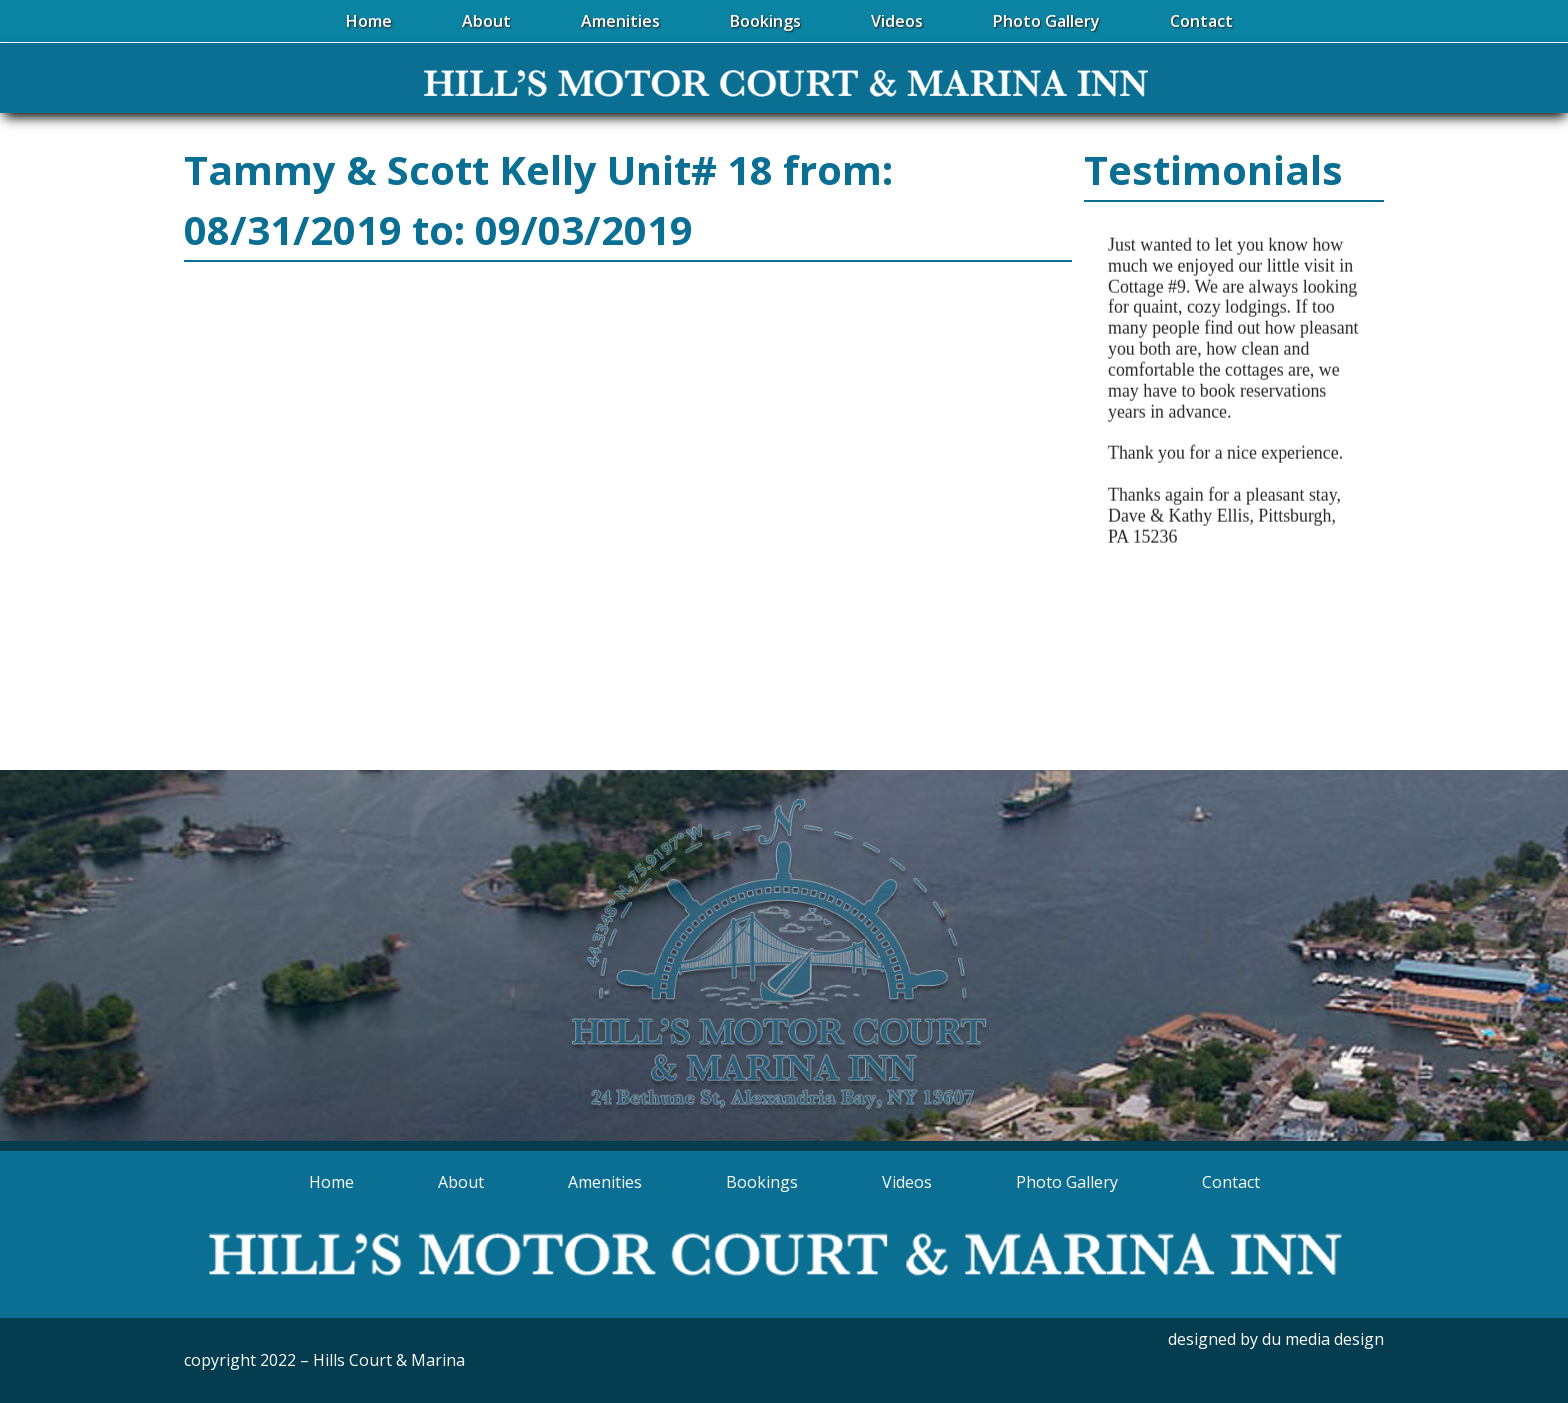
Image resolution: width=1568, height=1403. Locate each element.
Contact (1231, 1182)
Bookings (762, 1182)
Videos (907, 1182)
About (461, 1182)
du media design (1323, 1339)
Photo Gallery (1067, 1182)
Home (331, 1182)
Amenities (605, 1182)
